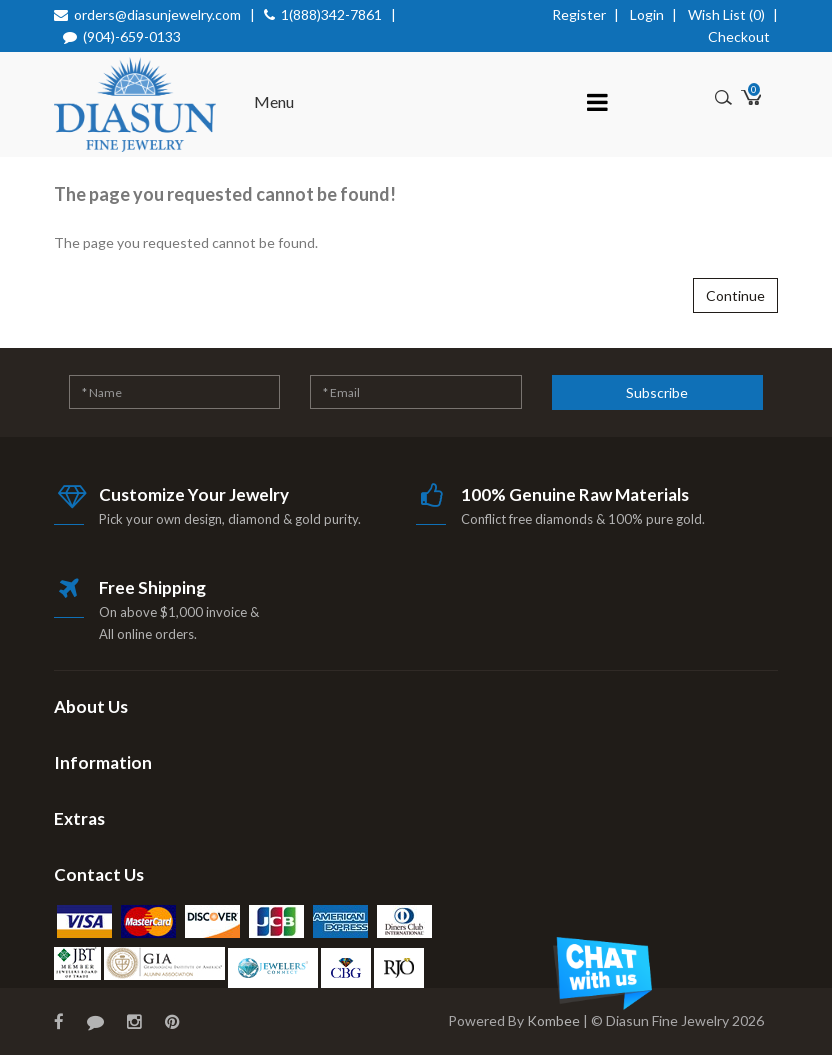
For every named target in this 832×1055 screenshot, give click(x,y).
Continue (735, 295)
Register (579, 14)
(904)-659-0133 (132, 36)
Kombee (553, 1020)
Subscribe (657, 392)
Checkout (739, 36)
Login (647, 14)
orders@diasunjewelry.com (157, 14)
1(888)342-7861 (331, 14)
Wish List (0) (726, 14)
